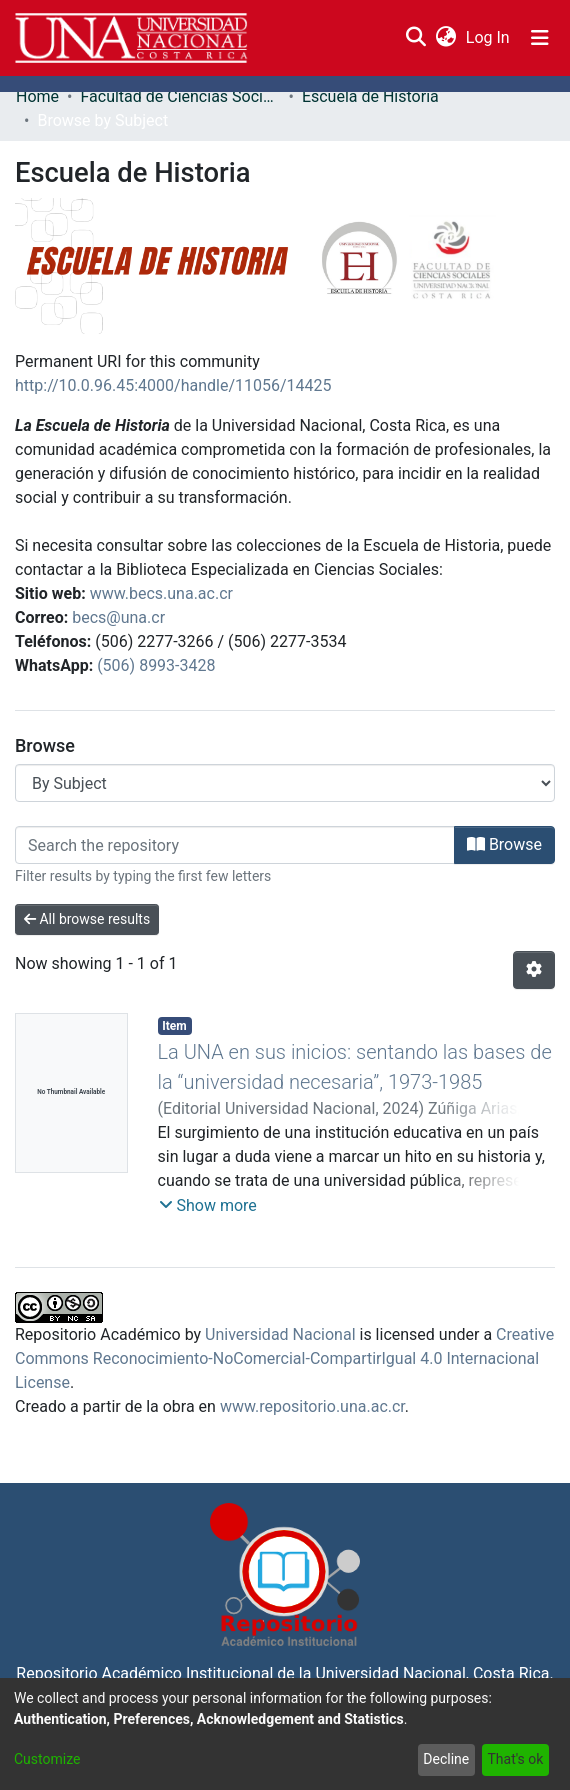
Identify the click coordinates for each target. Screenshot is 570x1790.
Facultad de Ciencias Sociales (180, 96)
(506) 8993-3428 (156, 665)
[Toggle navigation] (540, 38)
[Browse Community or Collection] (285, 783)
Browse (504, 844)
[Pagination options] (534, 970)
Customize (47, 1759)
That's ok (515, 1759)
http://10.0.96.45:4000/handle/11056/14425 (173, 385)
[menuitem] (445, 38)
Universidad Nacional (280, 1334)
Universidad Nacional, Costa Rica (432, 1673)
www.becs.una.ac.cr (161, 593)
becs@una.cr (118, 617)
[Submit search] (415, 38)
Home (37, 96)
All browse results (87, 919)
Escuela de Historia (370, 96)
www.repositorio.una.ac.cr (312, 1406)
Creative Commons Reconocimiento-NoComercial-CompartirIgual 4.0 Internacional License (284, 1358)
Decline (446, 1759)
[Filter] (235, 845)
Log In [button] (489, 37)
